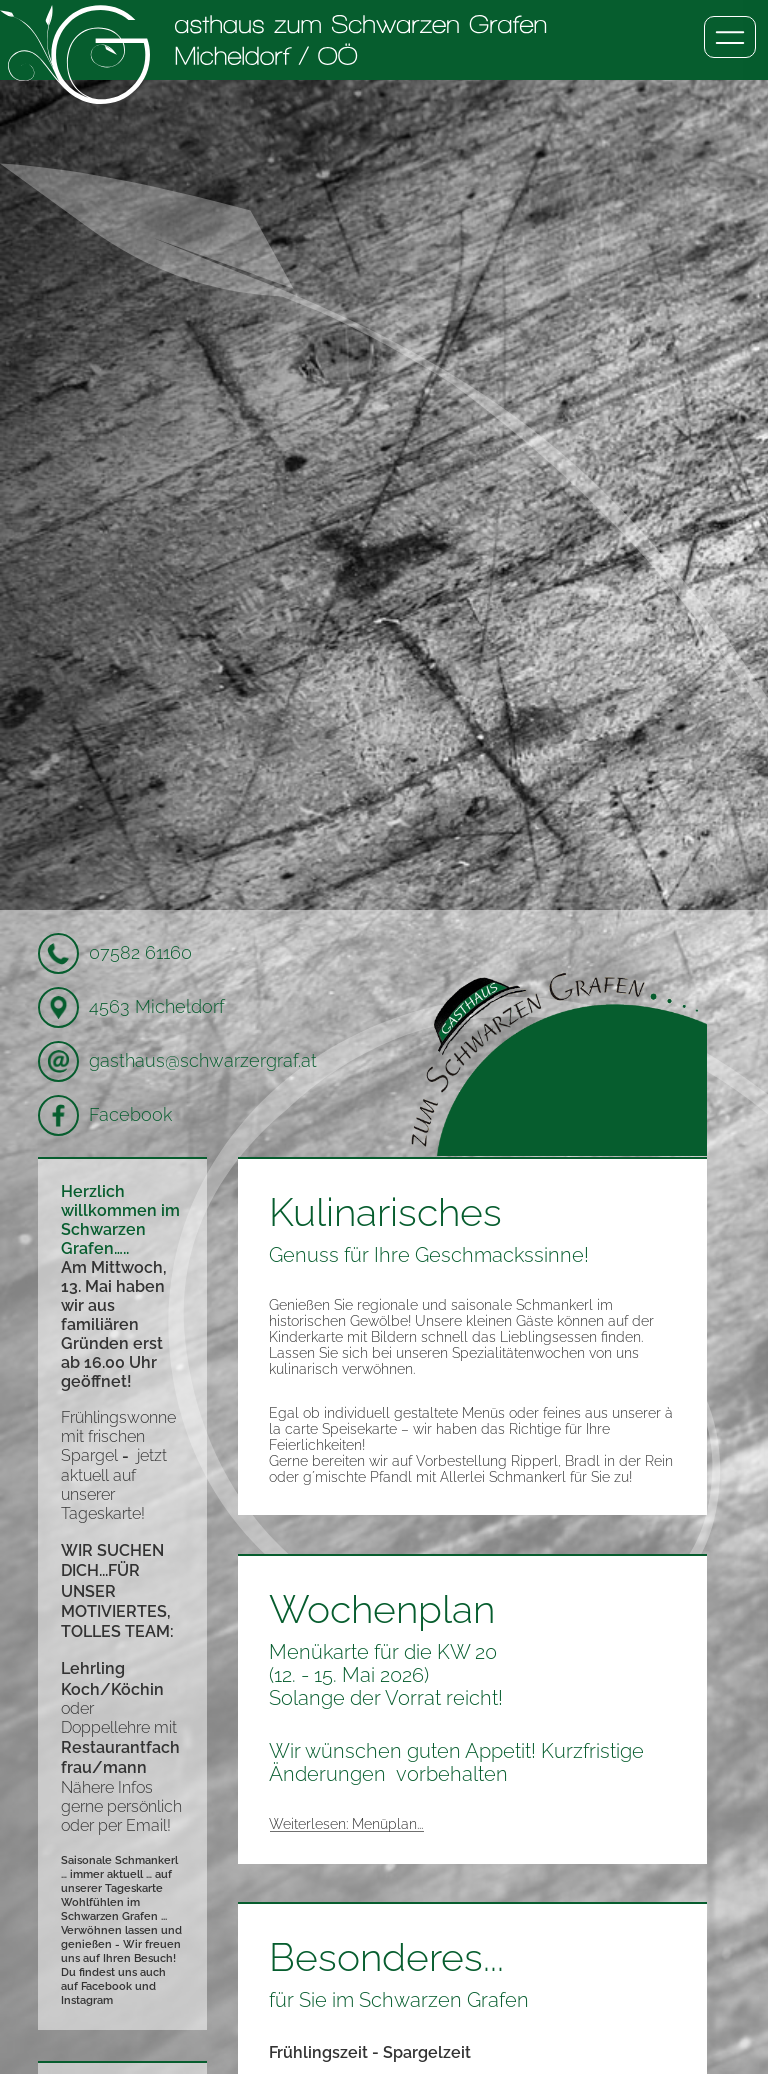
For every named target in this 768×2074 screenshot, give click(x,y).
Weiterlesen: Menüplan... (346, 1824)
